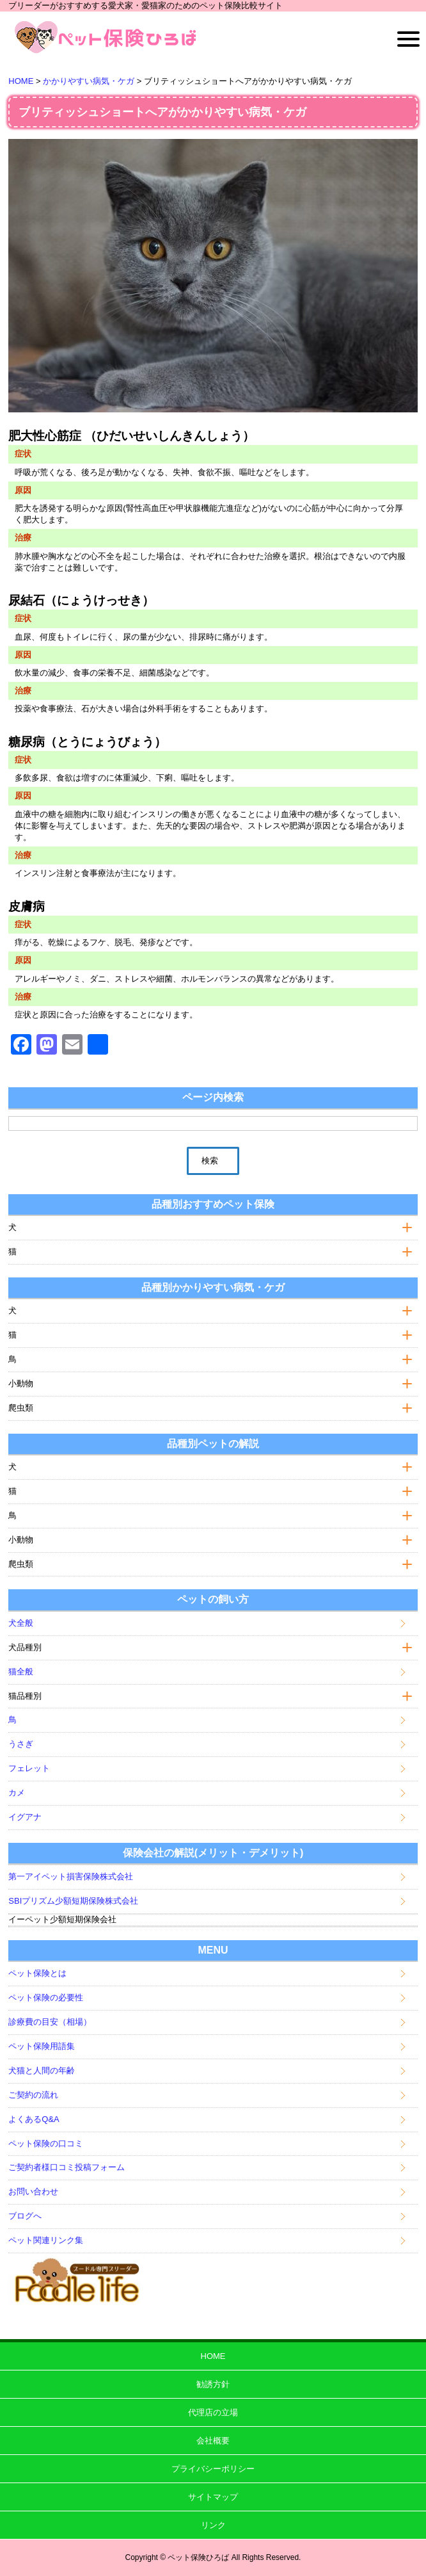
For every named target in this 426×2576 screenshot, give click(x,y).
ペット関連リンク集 (45, 2240)
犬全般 (20, 1623)
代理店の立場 (213, 2412)
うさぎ (20, 1744)
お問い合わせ (33, 2191)
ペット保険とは (37, 1973)
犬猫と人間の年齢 (41, 2070)
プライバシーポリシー (213, 2469)
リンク (213, 2525)
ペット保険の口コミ (45, 2143)
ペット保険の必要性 (45, 1997)
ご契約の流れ (33, 2095)
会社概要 (213, 2440)
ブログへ (25, 2216)
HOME (213, 2356)
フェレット (29, 1768)
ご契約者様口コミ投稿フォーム (66, 2167)
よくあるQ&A (33, 2119)
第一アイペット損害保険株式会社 (70, 1876)
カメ (16, 1792)
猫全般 (20, 1671)
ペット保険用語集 (41, 2046)
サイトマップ (213, 2497)
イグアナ (25, 1817)
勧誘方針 (213, 2384)
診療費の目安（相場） (49, 2022)
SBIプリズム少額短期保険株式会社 (73, 1901)
